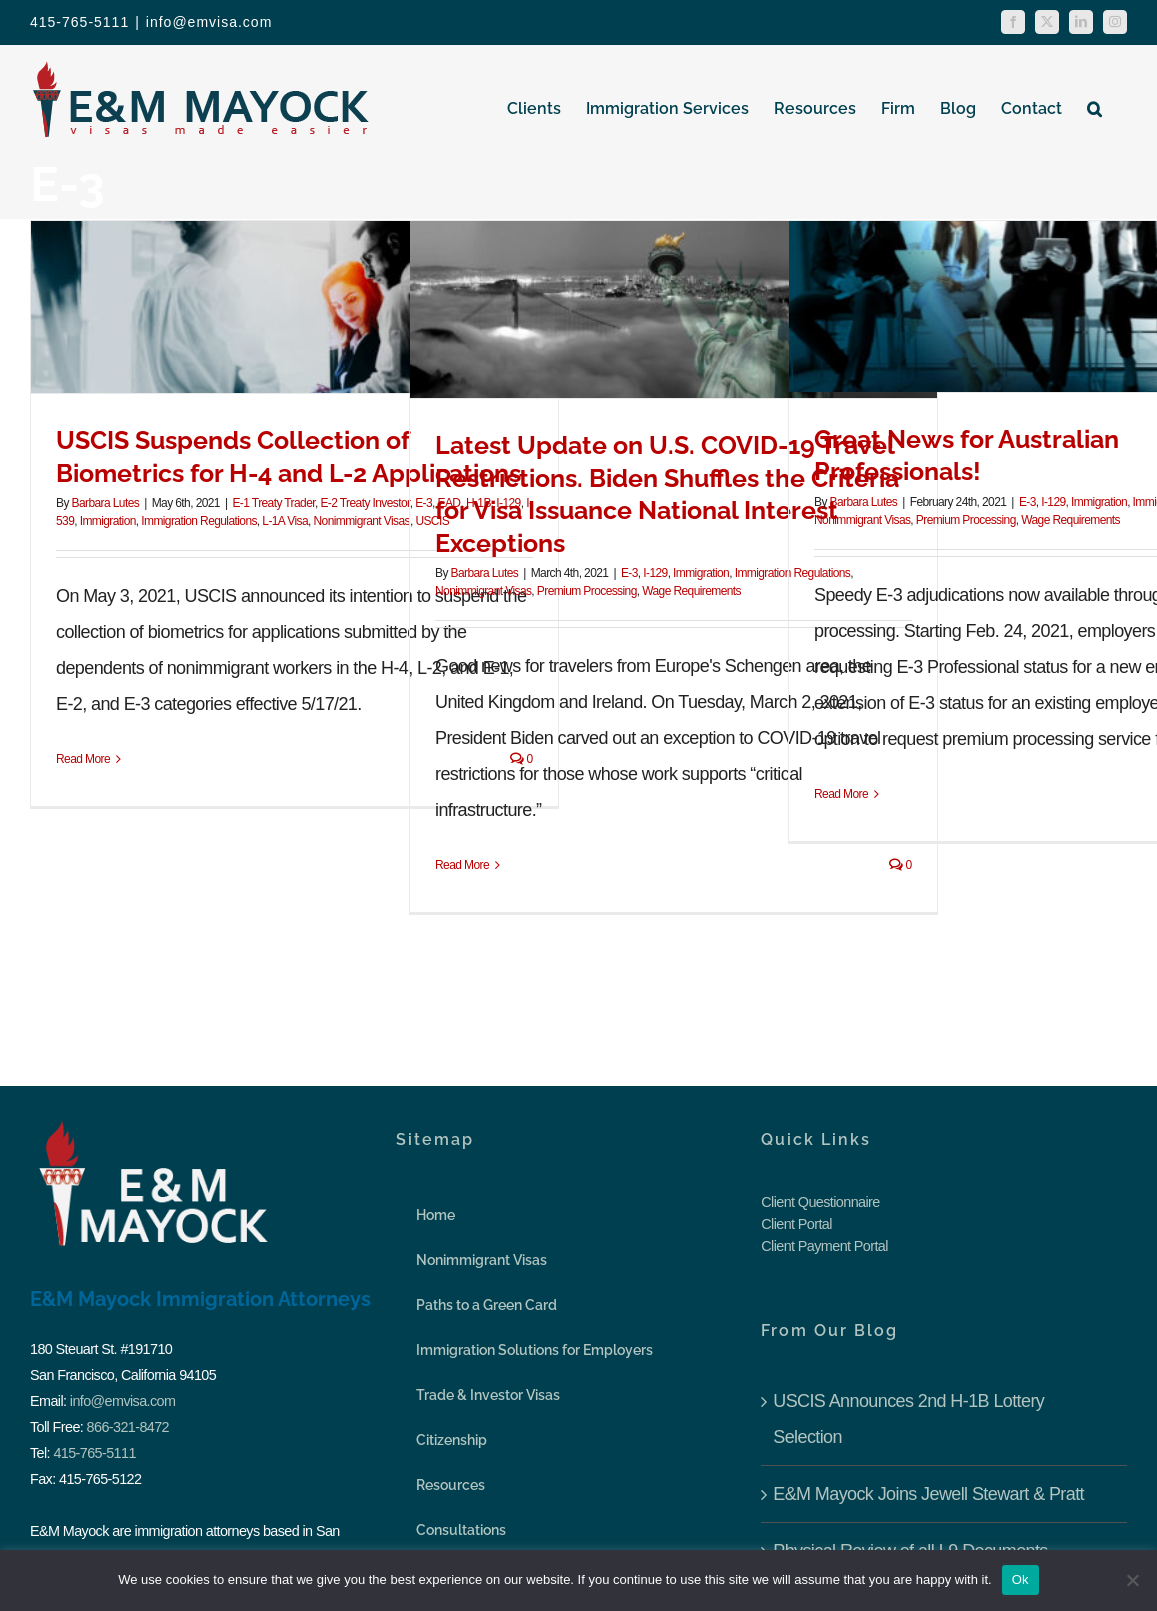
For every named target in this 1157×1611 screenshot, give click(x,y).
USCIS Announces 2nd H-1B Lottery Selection (908, 1419)
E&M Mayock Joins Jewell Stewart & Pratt (928, 1494)
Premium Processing (587, 591)
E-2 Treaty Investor (364, 503)
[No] (1132, 1580)
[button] (1094, 108)
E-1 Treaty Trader (273, 503)
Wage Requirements (691, 591)
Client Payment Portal (824, 1246)
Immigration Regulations (199, 521)
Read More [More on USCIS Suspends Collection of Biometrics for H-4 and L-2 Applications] (83, 759)
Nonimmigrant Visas (362, 521)
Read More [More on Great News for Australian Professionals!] (841, 794)
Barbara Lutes (106, 503)
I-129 (655, 573)
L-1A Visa (285, 521)
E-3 (629, 573)
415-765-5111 (94, 1453)
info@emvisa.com (209, 22)
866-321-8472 (128, 1427)
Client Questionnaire (820, 1202)
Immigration (108, 521)
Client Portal (796, 1224)
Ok (1020, 1579)
